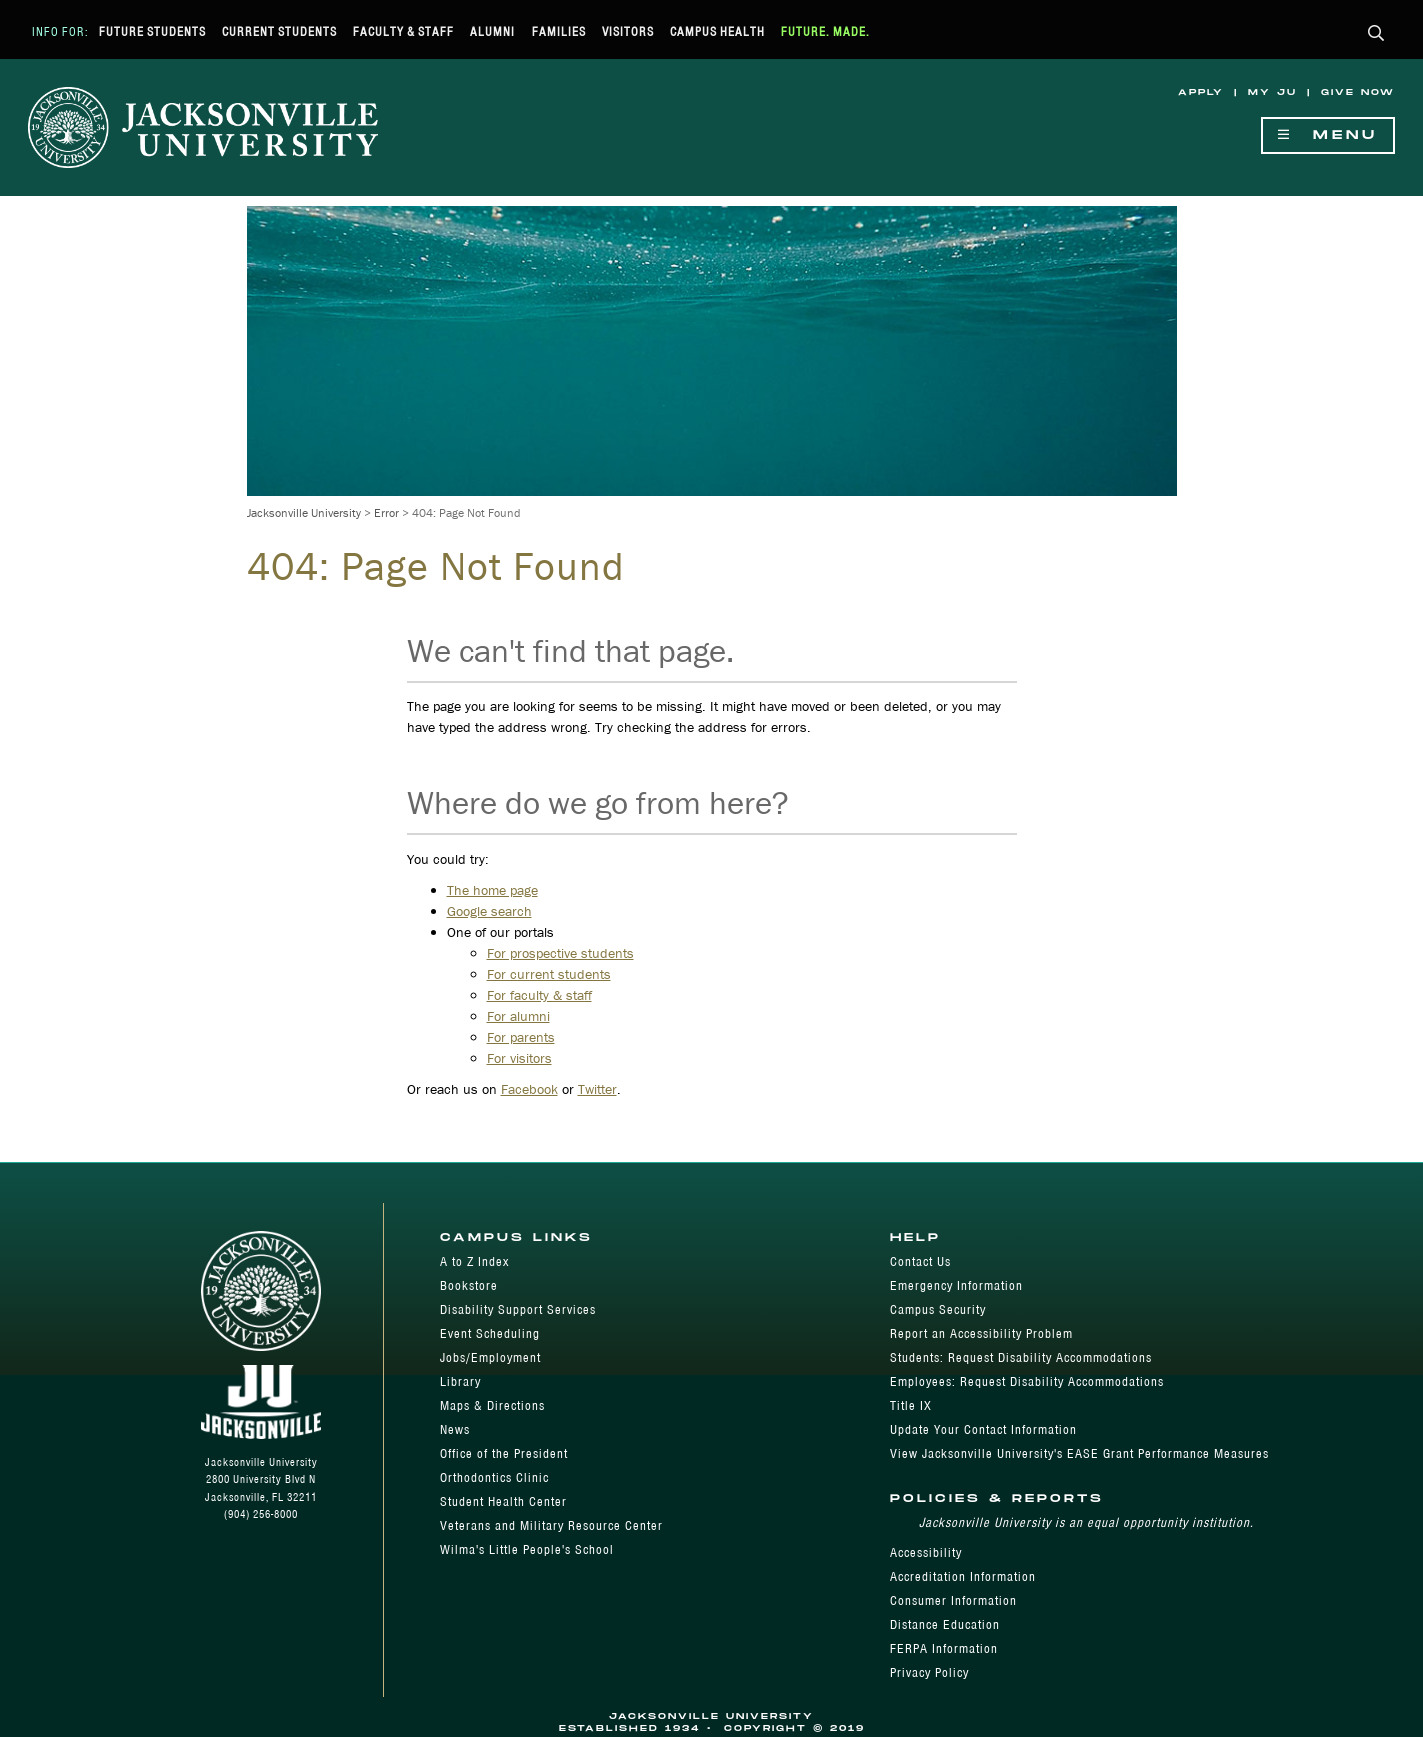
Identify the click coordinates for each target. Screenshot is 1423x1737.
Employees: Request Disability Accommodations (1027, 1381)
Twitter (597, 1089)
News (455, 1429)
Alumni (492, 31)
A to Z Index (474, 1261)
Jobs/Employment (490, 1357)
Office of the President (504, 1453)
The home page (492, 890)
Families (559, 31)
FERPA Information (944, 1648)
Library (460, 1381)
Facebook (529, 1089)
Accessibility (926, 1552)
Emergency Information (956, 1285)
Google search (489, 911)
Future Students (152, 31)
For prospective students (560, 953)
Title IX (911, 1405)
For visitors (519, 1058)
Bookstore (469, 1285)
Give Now (1358, 92)
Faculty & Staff (403, 31)
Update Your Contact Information (983, 1429)
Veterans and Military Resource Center (551, 1525)
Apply (1201, 92)
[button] (1376, 34)
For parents (521, 1037)
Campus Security (938, 1309)
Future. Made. (825, 31)
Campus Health (717, 31)
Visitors (628, 31)
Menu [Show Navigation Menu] (1328, 135)
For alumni (518, 1016)
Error (386, 512)
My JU (1272, 92)
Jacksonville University (304, 512)
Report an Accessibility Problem (981, 1333)
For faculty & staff (539, 995)
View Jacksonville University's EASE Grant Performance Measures (1079, 1453)
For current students (549, 974)
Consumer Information (953, 1600)
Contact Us (920, 1261)
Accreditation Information (963, 1576)
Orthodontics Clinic (494, 1477)
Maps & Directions (492, 1405)
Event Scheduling (490, 1333)
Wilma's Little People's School (527, 1549)
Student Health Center (503, 1501)
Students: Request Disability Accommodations (1021, 1357)
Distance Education (945, 1624)
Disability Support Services (518, 1309)
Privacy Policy (929, 1672)
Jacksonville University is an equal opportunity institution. (1086, 1522)
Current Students (279, 31)
